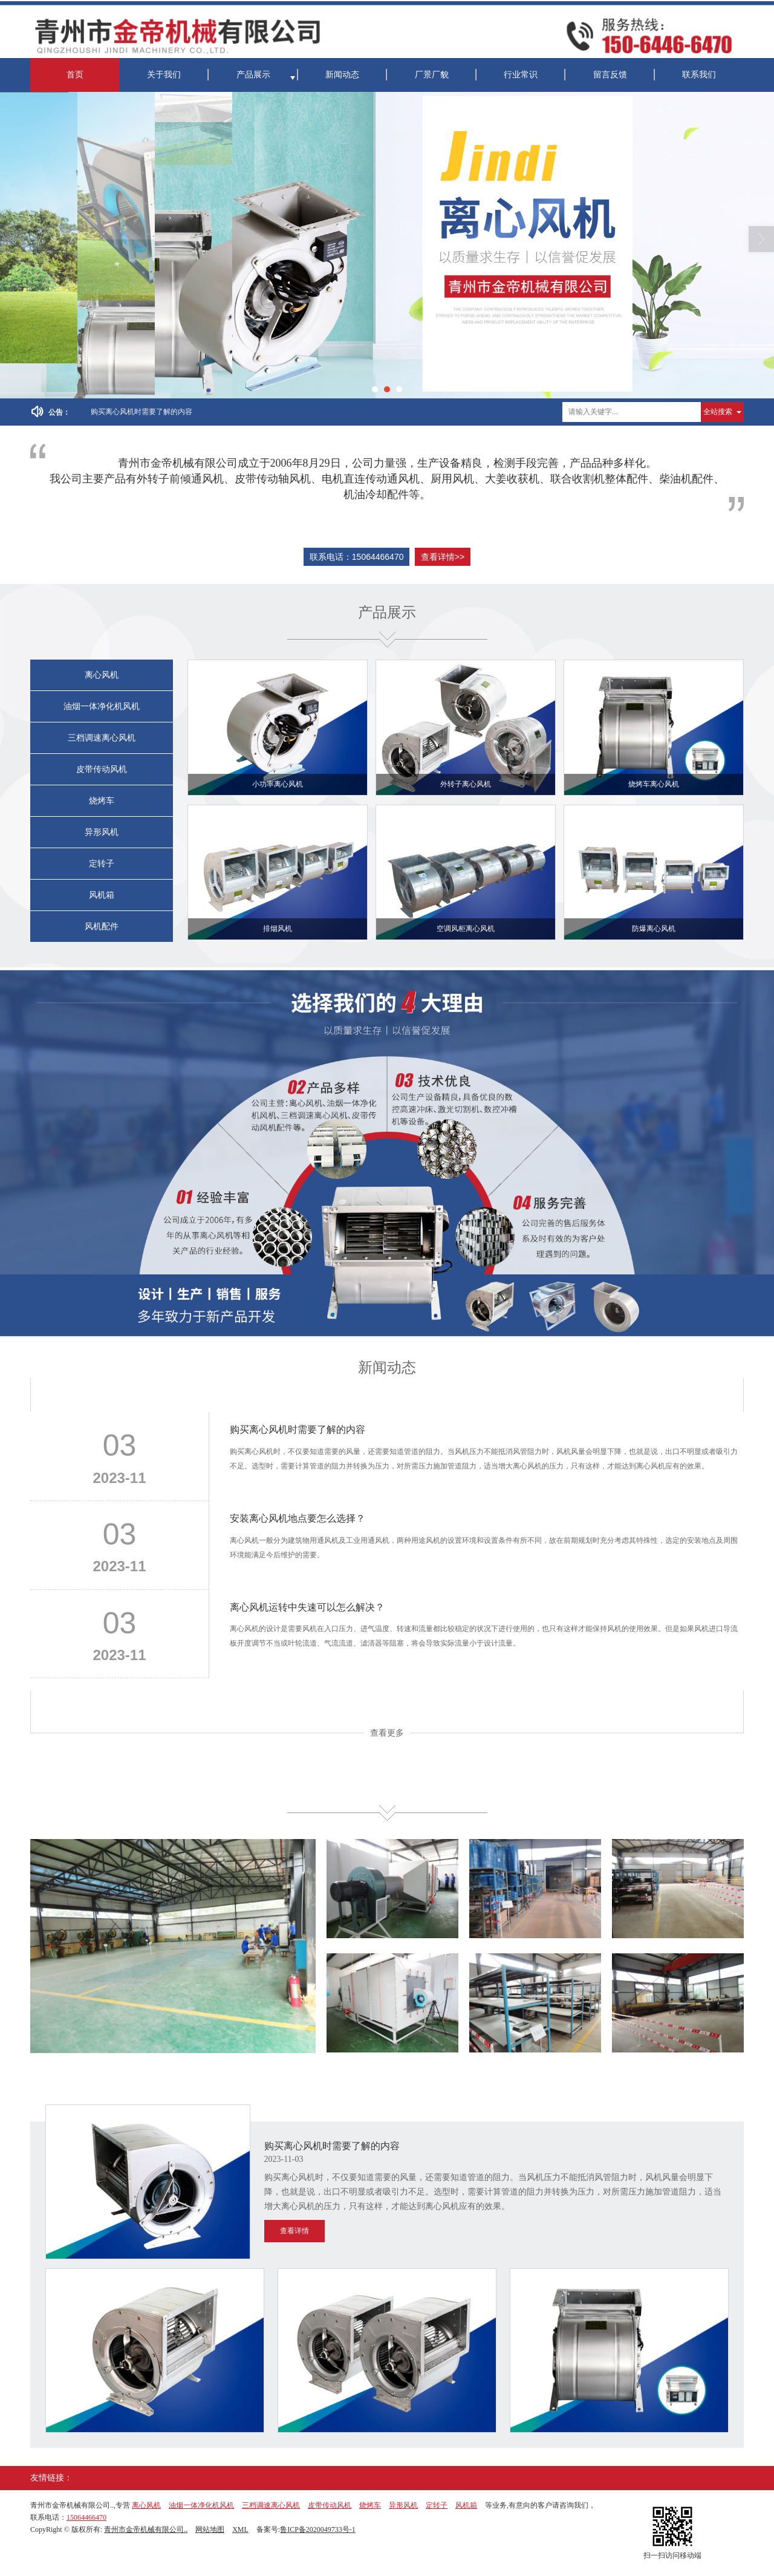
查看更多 (387, 1732)
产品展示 (253, 74)
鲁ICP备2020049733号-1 (318, 2529)
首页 (75, 74)
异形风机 (102, 832)
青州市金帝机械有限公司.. (145, 2529)
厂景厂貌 (432, 74)
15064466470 (86, 2517)
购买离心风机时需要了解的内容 (141, 411)
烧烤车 (101, 800)
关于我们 (164, 74)
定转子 (101, 863)
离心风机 (102, 675)
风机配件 (102, 926)
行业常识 (521, 74)
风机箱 (101, 895)
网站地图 (209, 2529)
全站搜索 (717, 411)
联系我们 (699, 74)
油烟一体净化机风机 (101, 706)
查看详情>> (442, 557)
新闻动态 (342, 74)
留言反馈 (610, 74)
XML (240, 2529)
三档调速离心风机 (101, 737)
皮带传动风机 (101, 769)
